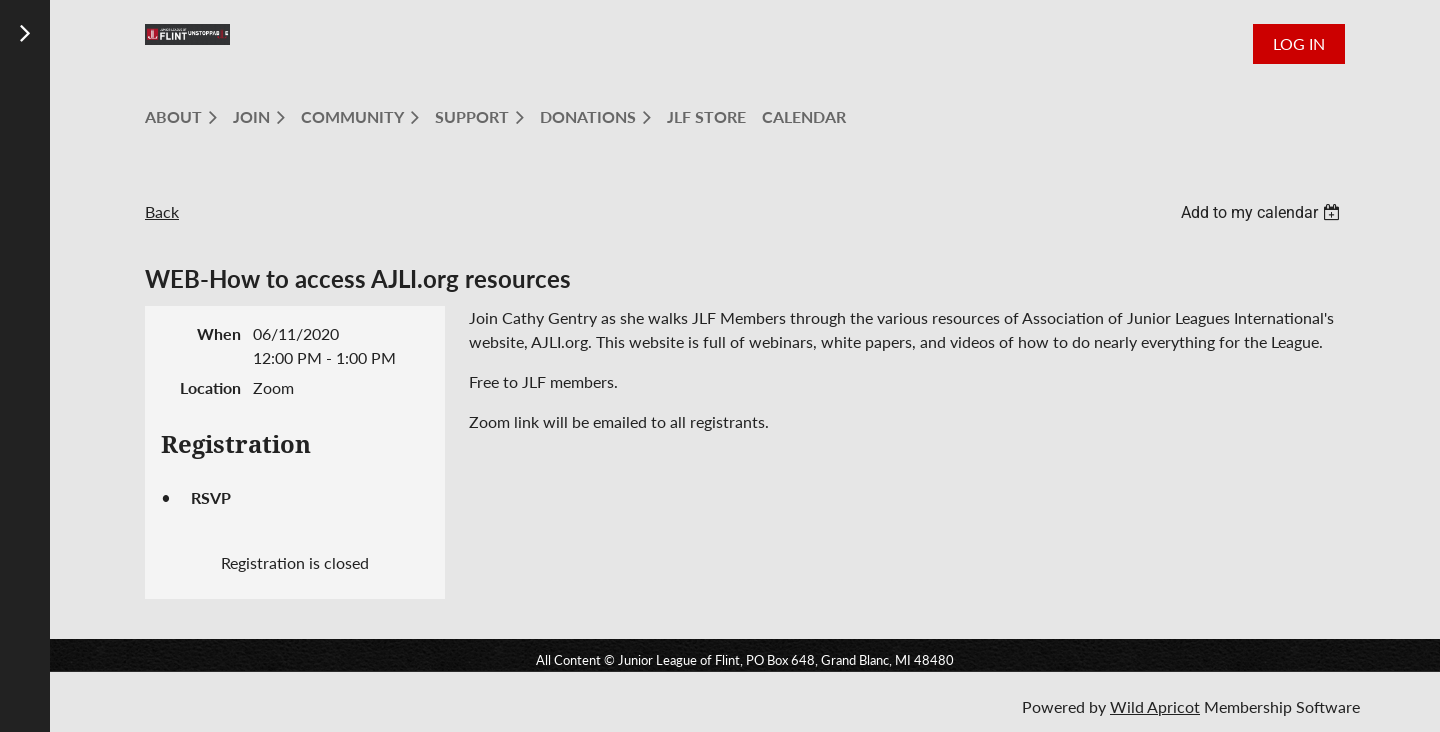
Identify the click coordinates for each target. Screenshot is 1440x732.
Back (162, 211)
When (219, 333)
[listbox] (1263, 212)
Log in (1299, 43)
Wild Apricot (1155, 706)
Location (210, 387)
